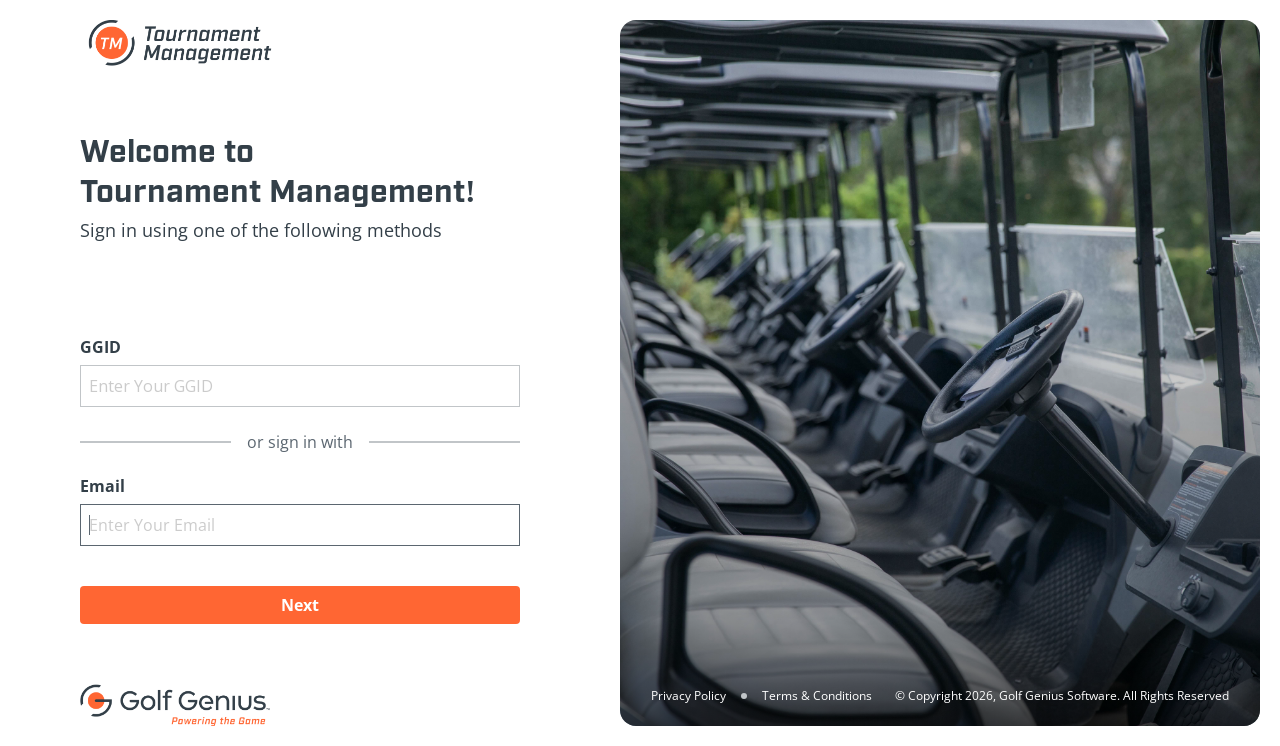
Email (102, 486)
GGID (100, 347)
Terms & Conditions (817, 695)
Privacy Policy (688, 695)
